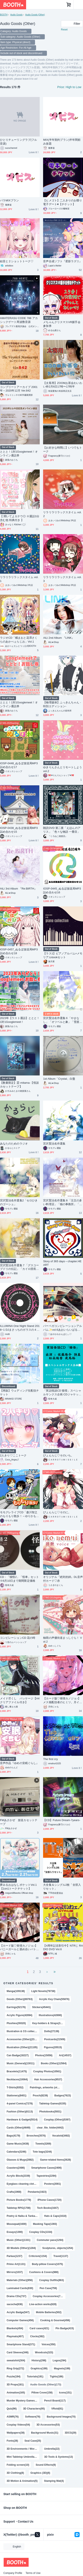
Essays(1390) (15, 2232)
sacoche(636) (15, 2304)
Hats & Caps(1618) (55, 2215)
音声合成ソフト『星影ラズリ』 (62, 261)
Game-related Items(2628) (55, 2159)
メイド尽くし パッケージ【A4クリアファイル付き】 (19, 1700)
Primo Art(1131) (16, 2264)
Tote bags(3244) (42, 2151)
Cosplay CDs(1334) (40, 2232)
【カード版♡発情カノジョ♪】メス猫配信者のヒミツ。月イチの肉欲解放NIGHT (62, 1700)
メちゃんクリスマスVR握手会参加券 (61, 324)
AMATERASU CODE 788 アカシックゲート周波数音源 (19, 320)
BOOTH (3, 15)
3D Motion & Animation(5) (22, 2480)
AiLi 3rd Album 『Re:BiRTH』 (18, 888)
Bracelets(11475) (17, 2071)
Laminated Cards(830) (20, 2288)
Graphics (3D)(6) (40, 2472)
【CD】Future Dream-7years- (61, 1820)
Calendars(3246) (16, 2151)
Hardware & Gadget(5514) (22, 2119)
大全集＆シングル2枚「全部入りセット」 (62, 1886)
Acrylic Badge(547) (18, 2312)
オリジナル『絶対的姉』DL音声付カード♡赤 (63, 1578)
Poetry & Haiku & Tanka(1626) (23, 2215)
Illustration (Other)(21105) (22, 2047)
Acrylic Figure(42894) (19, 2015)
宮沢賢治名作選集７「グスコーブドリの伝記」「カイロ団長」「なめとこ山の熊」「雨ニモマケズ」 (19, 1267)
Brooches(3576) (36, 2135)
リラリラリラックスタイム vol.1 (19, 579)
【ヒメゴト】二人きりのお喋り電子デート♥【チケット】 (62, 202)
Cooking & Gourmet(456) (55, 2320)
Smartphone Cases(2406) (46, 2167)
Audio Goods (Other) (35, 15)
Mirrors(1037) (15, 2272)
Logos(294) (59, 2360)
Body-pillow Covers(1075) (47, 2264)
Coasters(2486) (16, 2167)
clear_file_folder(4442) (50, 2127)
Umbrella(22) (52, 2448)
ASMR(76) (13, 2416)
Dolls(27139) (51, 2031)
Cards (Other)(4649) (18, 2127)
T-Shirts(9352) (15, 2087)
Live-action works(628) (42, 2304)
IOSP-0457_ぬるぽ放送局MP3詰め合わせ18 (19, 951)
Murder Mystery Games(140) (23, 2400)
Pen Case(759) (48, 2288)
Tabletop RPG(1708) (19, 2207)
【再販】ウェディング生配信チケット (19, 1392)
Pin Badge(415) (64, 2328)
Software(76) (32, 2416)
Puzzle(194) (13, 2376)
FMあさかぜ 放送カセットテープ (18, 1822)
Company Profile (12, 2573)
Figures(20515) (53, 2047)
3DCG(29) (70, 2432)
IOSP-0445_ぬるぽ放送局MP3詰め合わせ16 (62, 890)
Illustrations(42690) (50, 2015)
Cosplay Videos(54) (18, 2424)
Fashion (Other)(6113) (20, 2111)
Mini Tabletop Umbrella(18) (23, 2456)
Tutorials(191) (35, 2376)
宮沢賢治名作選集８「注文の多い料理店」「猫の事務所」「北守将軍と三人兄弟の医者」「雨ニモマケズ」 (62, 1202)
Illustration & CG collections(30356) (23, 2031)
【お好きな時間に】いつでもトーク (62, 449)
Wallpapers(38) (16, 2432)
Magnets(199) (62, 2368)
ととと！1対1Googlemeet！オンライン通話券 (19, 453)
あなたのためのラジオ (14, 1143)
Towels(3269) (43, 2143)
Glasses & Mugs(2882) (20, 2159)
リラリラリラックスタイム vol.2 (62, 514)
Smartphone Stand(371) (21, 2344)
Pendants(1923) (37, 2191)
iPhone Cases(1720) (50, 2199)
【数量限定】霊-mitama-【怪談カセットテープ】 (19, 1084)
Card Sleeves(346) (17, 2352)
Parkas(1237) (14, 2256)
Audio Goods (16, 15)
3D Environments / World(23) (23, 2448)
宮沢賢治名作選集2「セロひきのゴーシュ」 (19, 1202)
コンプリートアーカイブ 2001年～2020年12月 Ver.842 (19, 388)
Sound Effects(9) (46, 2464)
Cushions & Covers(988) (43, 2272)
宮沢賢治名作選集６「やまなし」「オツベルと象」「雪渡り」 (61, 1020)
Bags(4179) (13, 2135)
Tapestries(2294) (46, 2175)
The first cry (50, 1759)
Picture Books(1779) (19, 2199)
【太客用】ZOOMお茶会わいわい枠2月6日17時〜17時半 (62, 384)
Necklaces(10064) (17, 2079)
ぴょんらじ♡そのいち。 (58, 1455)
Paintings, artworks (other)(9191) (46, 2087)
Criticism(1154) (38, 2256)
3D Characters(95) (34, 2408)
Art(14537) (65, 2055)
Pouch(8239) (40, 2095)
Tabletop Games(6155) (52, 2103)
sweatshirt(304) (16, 2360)
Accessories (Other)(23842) (23, 2039)
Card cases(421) (39, 2328)
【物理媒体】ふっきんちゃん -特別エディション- (62, 704)
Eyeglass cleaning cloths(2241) (23, 2183)
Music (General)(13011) (20, 2063)
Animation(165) (16, 2392)
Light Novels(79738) (43, 1991)
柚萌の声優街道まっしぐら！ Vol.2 (62, 1639)
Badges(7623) (62, 2095)
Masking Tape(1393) (45, 2224)
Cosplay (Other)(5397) (57, 2119)
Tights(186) (56, 2376)
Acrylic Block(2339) (18, 2175)
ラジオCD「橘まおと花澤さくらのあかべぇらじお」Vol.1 (18, 639)
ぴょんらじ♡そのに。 (57, 1512)
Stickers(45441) (41, 2007)
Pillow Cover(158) (42, 2392)
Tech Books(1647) (48, 2207)
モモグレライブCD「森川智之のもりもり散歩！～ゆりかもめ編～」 (19, 1514)
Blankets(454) (15, 2328)
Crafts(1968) (14, 2191)
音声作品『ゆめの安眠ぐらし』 (19, 1763)
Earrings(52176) (16, 2007)
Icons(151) (65, 2392)
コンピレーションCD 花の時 (17, 1637)
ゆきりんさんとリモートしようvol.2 (62, 769)
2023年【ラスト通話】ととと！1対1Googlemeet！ (19, 1019)
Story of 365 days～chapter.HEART (62, 1263)
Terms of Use (33, 2573)
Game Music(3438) (18, 2143)
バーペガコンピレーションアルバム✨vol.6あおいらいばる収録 (62, 1328)
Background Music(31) (44, 2432)
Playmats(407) (15, 2336)
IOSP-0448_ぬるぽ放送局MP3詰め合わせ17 (19, 765)
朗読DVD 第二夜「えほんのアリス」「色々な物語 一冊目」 (61, 829)
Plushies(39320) (16, 2023)
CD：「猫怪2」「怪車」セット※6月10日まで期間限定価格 (19, 1578)
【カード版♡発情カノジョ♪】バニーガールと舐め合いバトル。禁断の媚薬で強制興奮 (19, 1947)
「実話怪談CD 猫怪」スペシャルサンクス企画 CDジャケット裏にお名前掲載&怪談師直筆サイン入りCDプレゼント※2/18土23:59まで (62, 1392)
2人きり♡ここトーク (13, 1455)
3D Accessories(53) (48, 2424)
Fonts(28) (12, 2440)
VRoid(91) (57, 2408)
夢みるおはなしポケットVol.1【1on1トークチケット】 (18, 1886)
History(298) (39, 2360)
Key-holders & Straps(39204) (48, 2023)
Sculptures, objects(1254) (57, 2248)
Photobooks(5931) (50, 2111)
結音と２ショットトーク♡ (16, 261)
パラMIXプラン (9, 200)
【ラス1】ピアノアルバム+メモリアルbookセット (62, 955)
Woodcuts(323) (44, 2352)
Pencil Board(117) (55, 2400)
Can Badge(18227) (18, 2055)
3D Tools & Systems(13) (58, 2456)
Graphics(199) (39, 2368)
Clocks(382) (37, 2336)
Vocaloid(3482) (61, 2135)
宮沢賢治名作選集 (54, 1143)
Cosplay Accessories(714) (48, 2296)
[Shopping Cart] (68, 4)
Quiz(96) (12, 2408)
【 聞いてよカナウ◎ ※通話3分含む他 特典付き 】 (19, 518)
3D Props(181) (15, 2384)
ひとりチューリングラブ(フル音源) (18, 141)
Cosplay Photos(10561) (47, 2071)
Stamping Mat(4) (54, 2480)
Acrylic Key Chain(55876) (54, 1999)
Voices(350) (49, 2344)
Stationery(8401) (16, 2095)
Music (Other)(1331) (18, 2240)
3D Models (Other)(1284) (21, 2248)
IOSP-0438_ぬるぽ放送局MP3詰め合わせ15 (19, 829)
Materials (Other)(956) (20, 2280)
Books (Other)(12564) (54, 2063)
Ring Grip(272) (15, 2368)
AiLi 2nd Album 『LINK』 (58, 637)
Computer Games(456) (20, 2320)
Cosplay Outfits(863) (51, 2280)
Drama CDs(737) (16, 2296)
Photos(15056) (43, 2055)
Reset (64, 29)
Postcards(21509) (54, 2039)
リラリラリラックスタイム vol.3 (62, 579)
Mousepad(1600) (17, 2224)
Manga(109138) (16, 1991)
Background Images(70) (61, 2416)
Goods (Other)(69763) (19, 1999)
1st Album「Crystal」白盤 (59, 1078)
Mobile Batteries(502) (48, 2312)
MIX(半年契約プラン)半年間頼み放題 (61, 141)
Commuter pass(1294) (50, 2240)
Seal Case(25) (32, 2440)
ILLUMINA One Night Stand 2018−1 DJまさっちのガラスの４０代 (20, 1328)
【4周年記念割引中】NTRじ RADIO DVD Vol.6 (63, 1947)
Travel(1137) (60, 2256)
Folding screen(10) (18, 2464)
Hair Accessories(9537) (48, 2079)
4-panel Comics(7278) (20, 2103)
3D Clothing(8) (15, 2472)
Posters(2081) (52, 2183)
